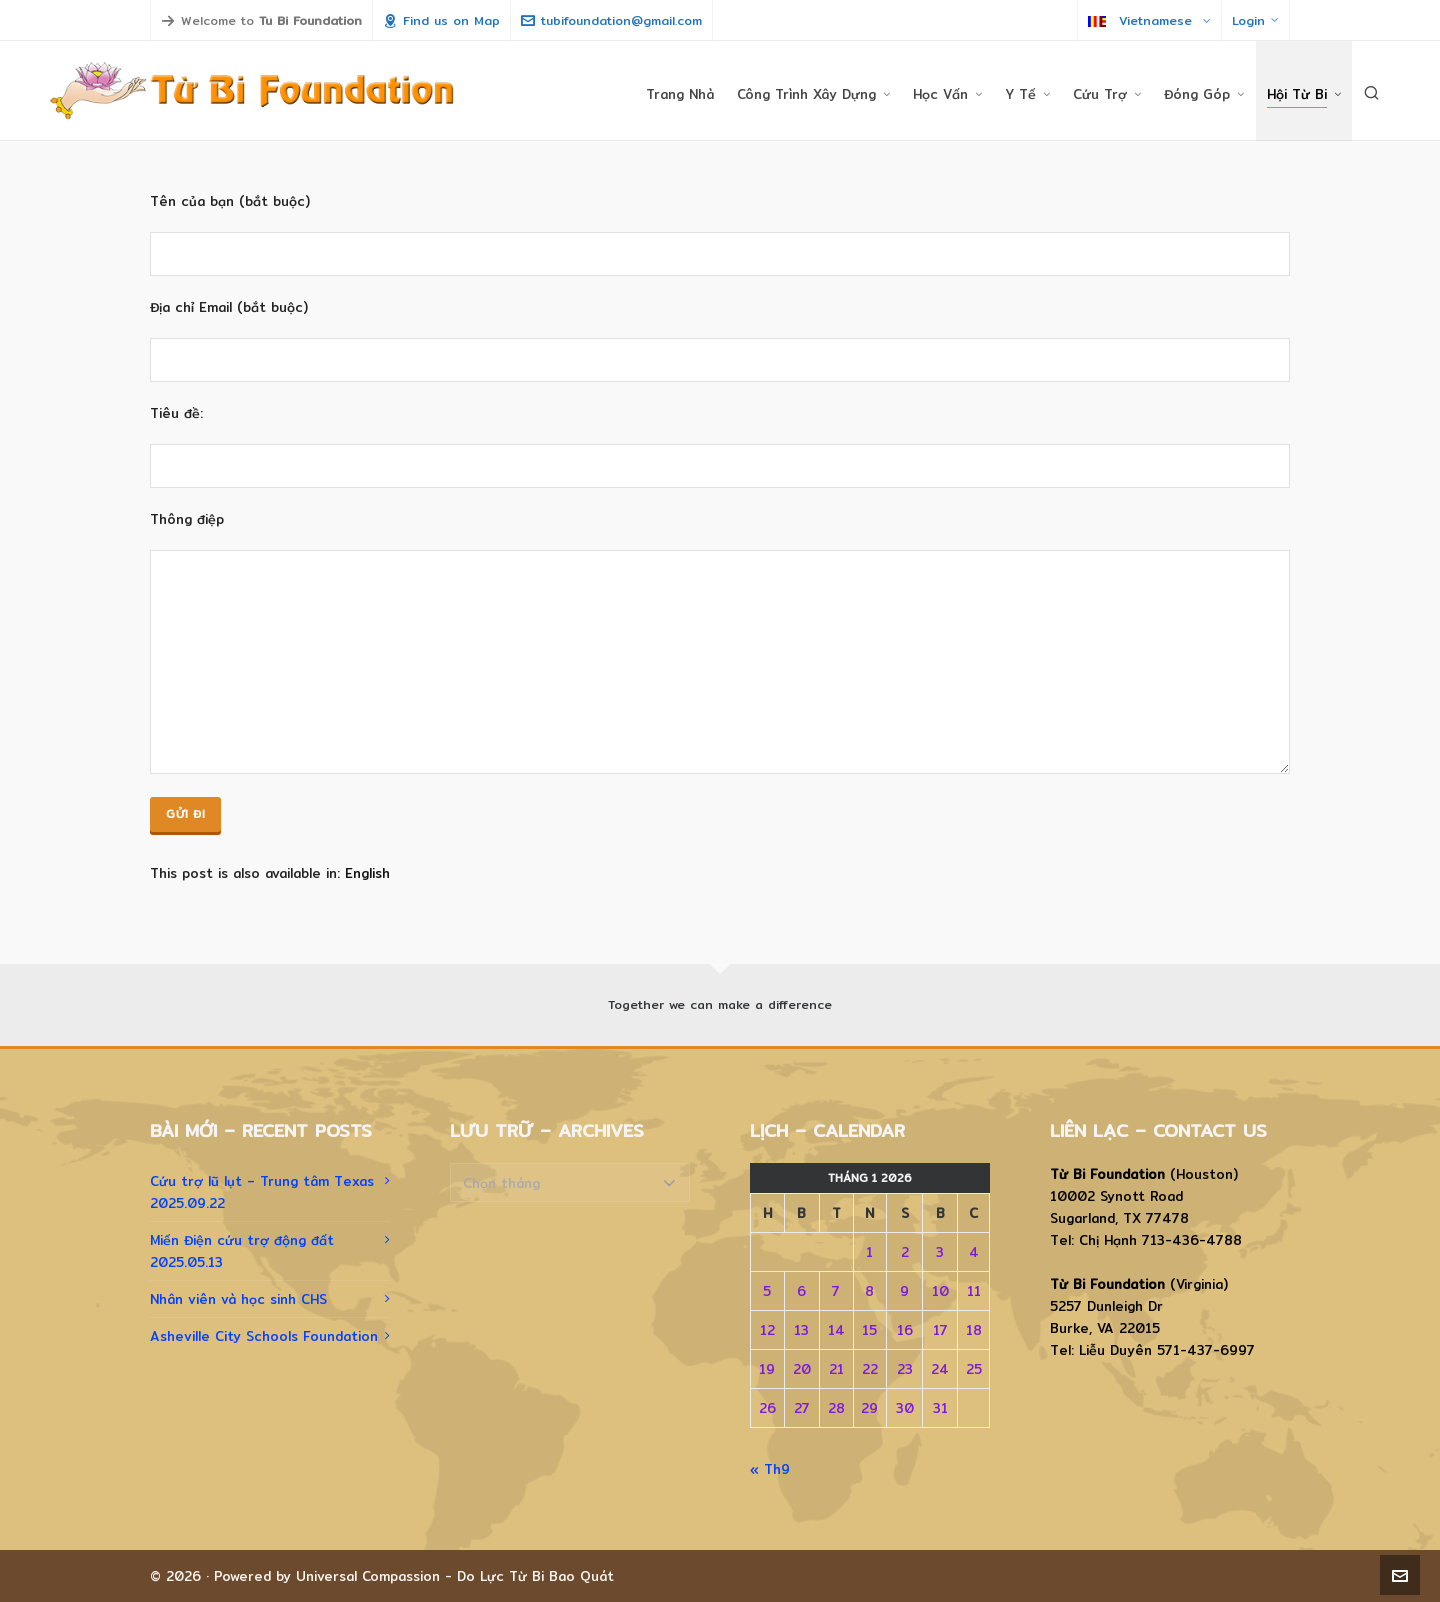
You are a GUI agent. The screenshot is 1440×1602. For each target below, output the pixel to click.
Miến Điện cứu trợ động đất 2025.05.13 (242, 1251)
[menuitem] (367, 873)
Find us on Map (441, 20)
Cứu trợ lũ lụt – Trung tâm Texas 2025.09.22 (262, 1192)
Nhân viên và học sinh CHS (238, 1299)
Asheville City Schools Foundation (264, 1336)
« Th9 (770, 1469)
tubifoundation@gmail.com (611, 20)
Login (1255, 20)
